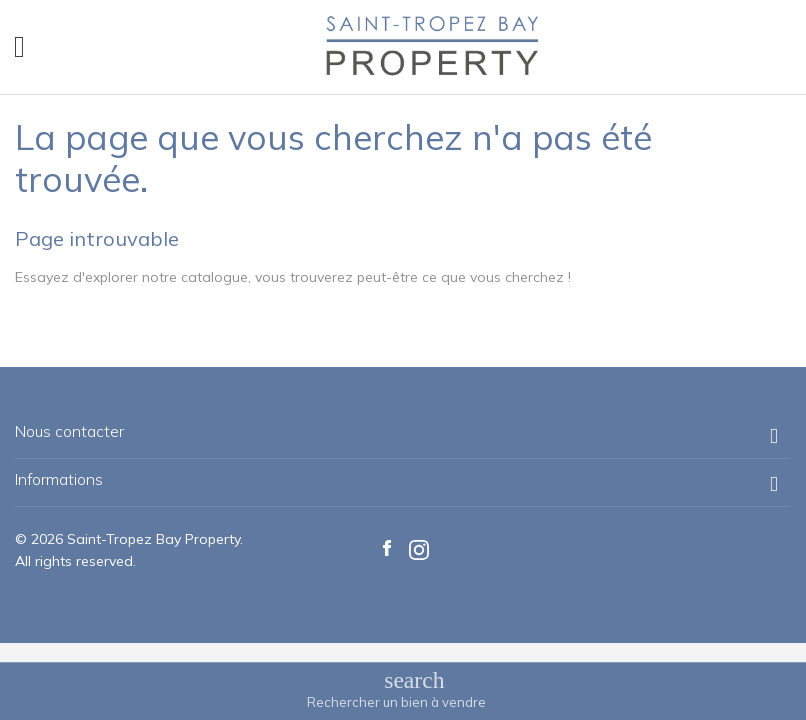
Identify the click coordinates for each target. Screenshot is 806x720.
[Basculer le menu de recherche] (396, 690)
